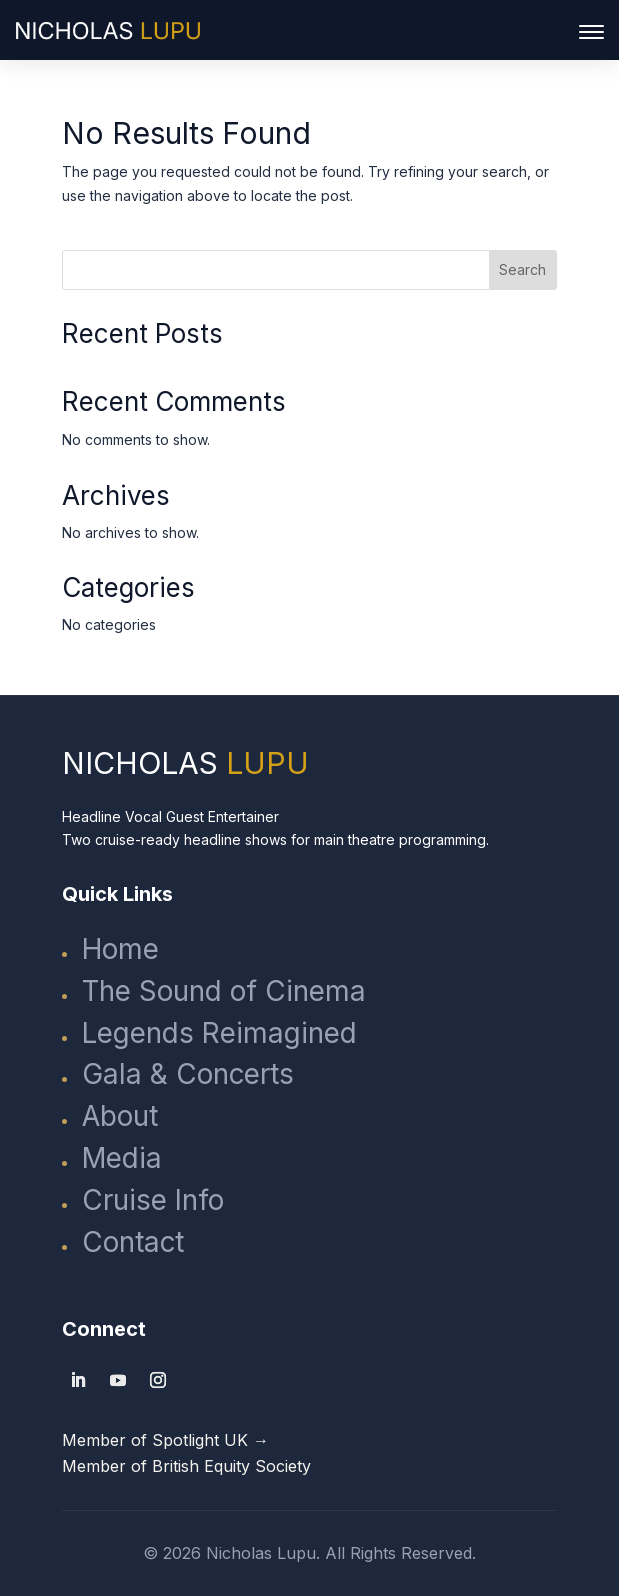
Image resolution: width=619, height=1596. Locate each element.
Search (522, 269)
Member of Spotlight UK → (165, 1440)
